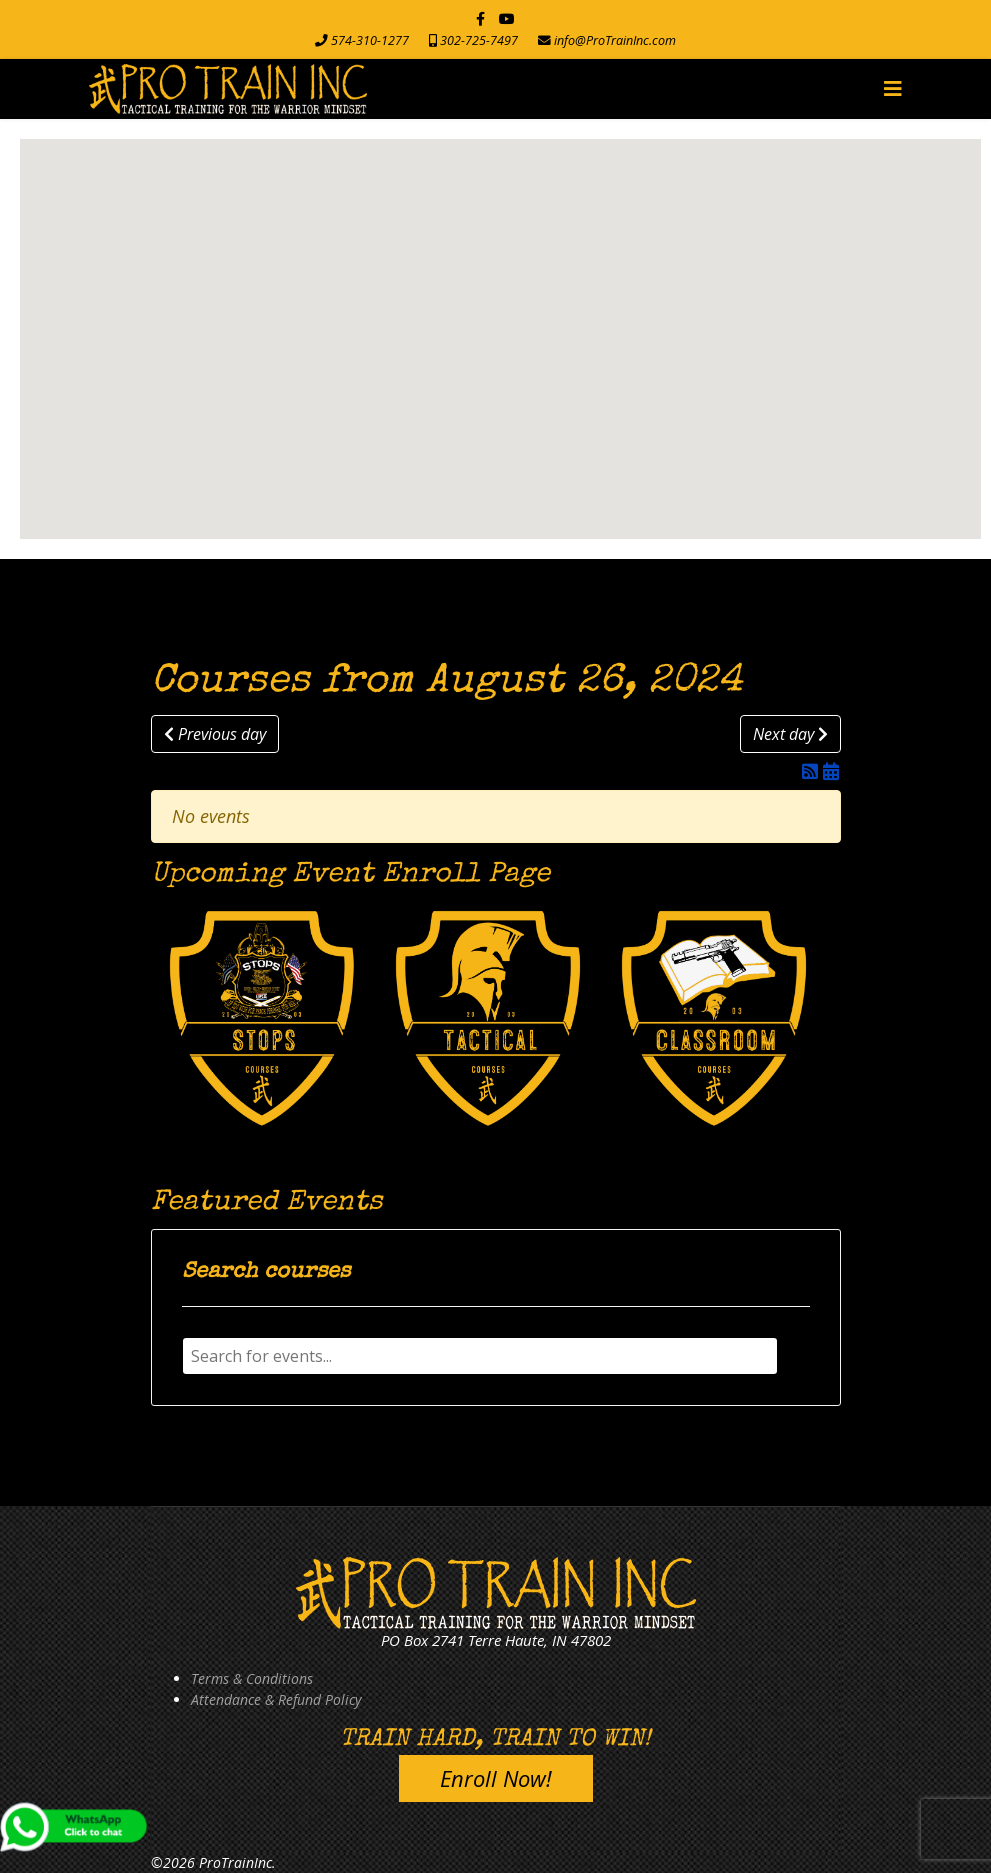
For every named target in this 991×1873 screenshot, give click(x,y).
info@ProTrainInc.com (615, 40)
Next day (790, 734)
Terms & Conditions (252, 1678)
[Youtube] (507, 18)
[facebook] (480, 18)
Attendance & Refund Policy (276, 1699)
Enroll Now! (496, 1778)
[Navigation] (893, 89)
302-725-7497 (479, 40)
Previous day (215, 734)
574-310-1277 (370, 40)
